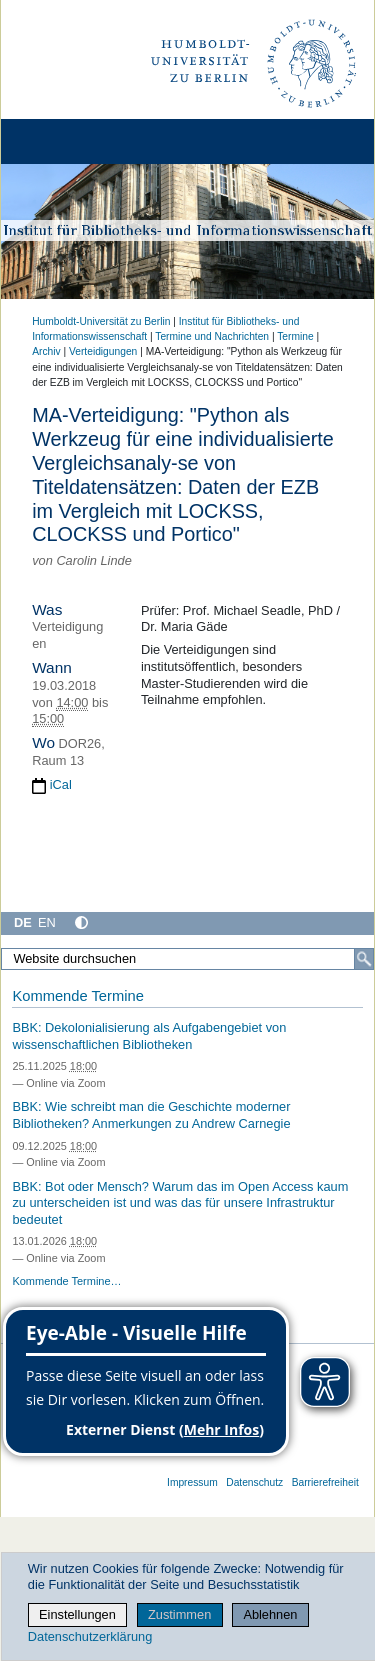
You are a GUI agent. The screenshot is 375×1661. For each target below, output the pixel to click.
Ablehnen (270, 1614)
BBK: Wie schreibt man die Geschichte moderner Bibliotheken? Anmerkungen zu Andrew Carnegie (151, 1115)
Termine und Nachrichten (212, 336)
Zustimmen (179, 1614)
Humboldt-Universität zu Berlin (101, 321)
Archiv (46, 351)
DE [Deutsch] (23, 922)
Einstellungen (77, 1614)
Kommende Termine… (66, 1281)
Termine (295, 336)
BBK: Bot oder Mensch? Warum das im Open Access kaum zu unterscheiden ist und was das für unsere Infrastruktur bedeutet (180, 1203)
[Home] (72, 141)
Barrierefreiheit (325, 1482)
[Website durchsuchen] (187, 959)
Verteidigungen (103, 351)
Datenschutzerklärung (90, 1636)
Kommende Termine (77, 996)
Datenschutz (254, 1482)
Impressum (192, 1482)
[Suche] (364, 959)
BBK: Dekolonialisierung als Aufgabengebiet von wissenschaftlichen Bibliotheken (149, 1036)
